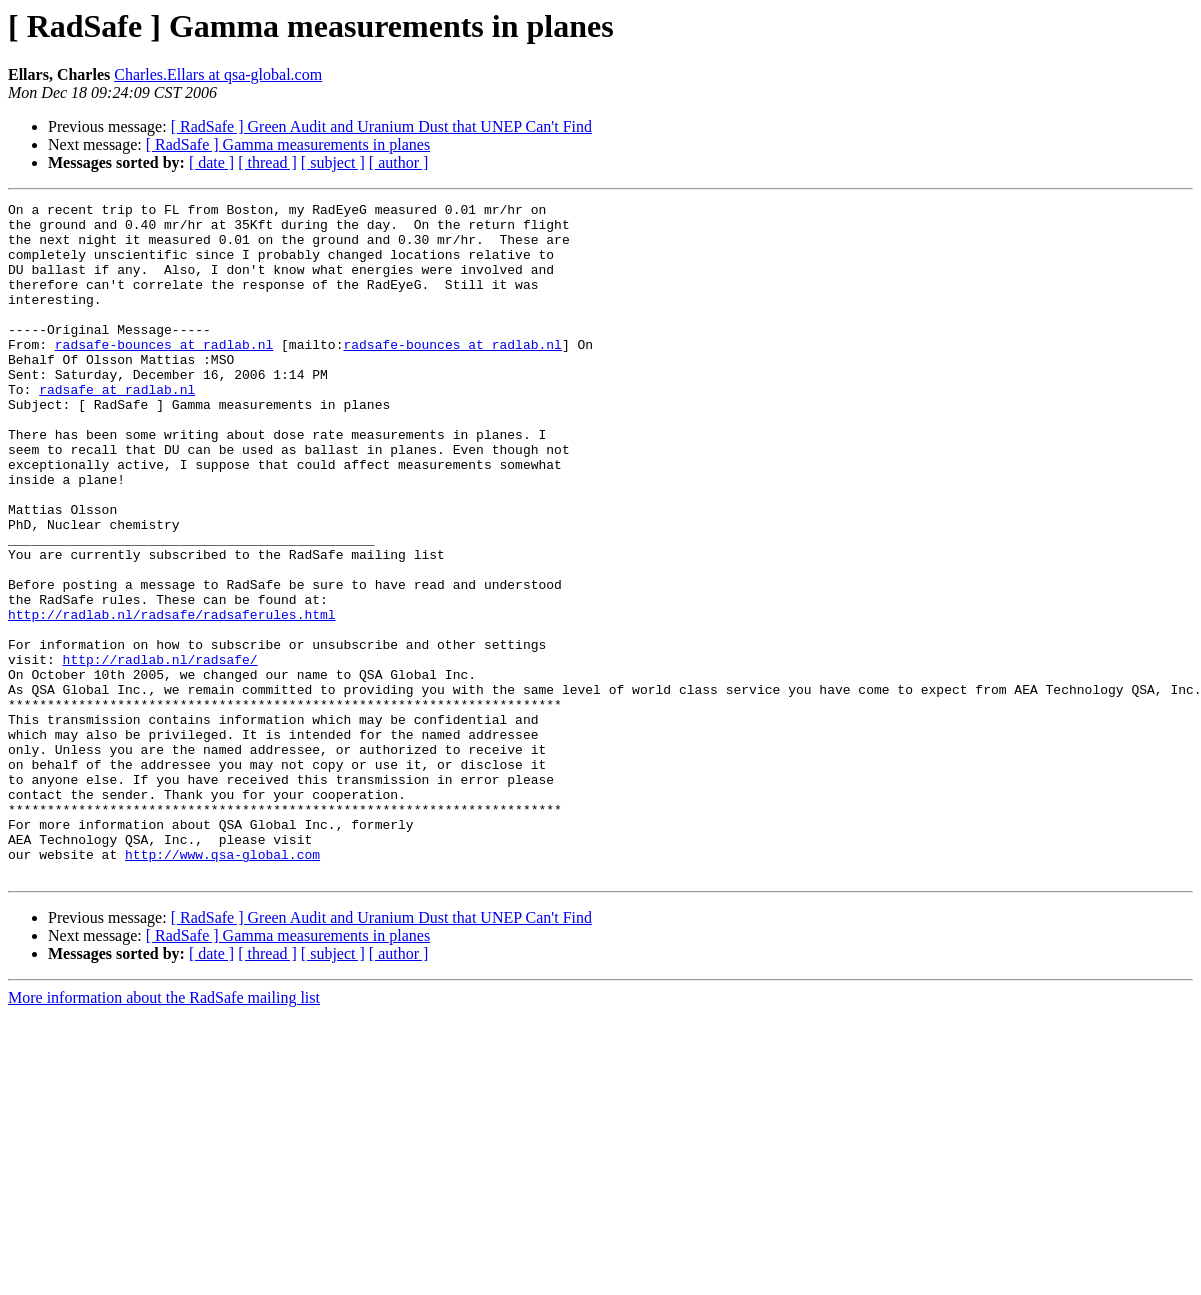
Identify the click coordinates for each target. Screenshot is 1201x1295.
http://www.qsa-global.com (222, 986)
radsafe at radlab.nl (117, 428)
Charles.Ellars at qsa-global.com (218, 74)
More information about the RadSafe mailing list (164, 1132)
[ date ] (211, 162)
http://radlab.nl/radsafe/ (160, 752)
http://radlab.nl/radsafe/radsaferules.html (172, 698)
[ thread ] (267, 162)
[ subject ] (333, 162)
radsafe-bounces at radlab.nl (164, 374)
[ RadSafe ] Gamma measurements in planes (288, 144)
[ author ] (399, 162)
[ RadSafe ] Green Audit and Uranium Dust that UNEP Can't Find (381, 126)
